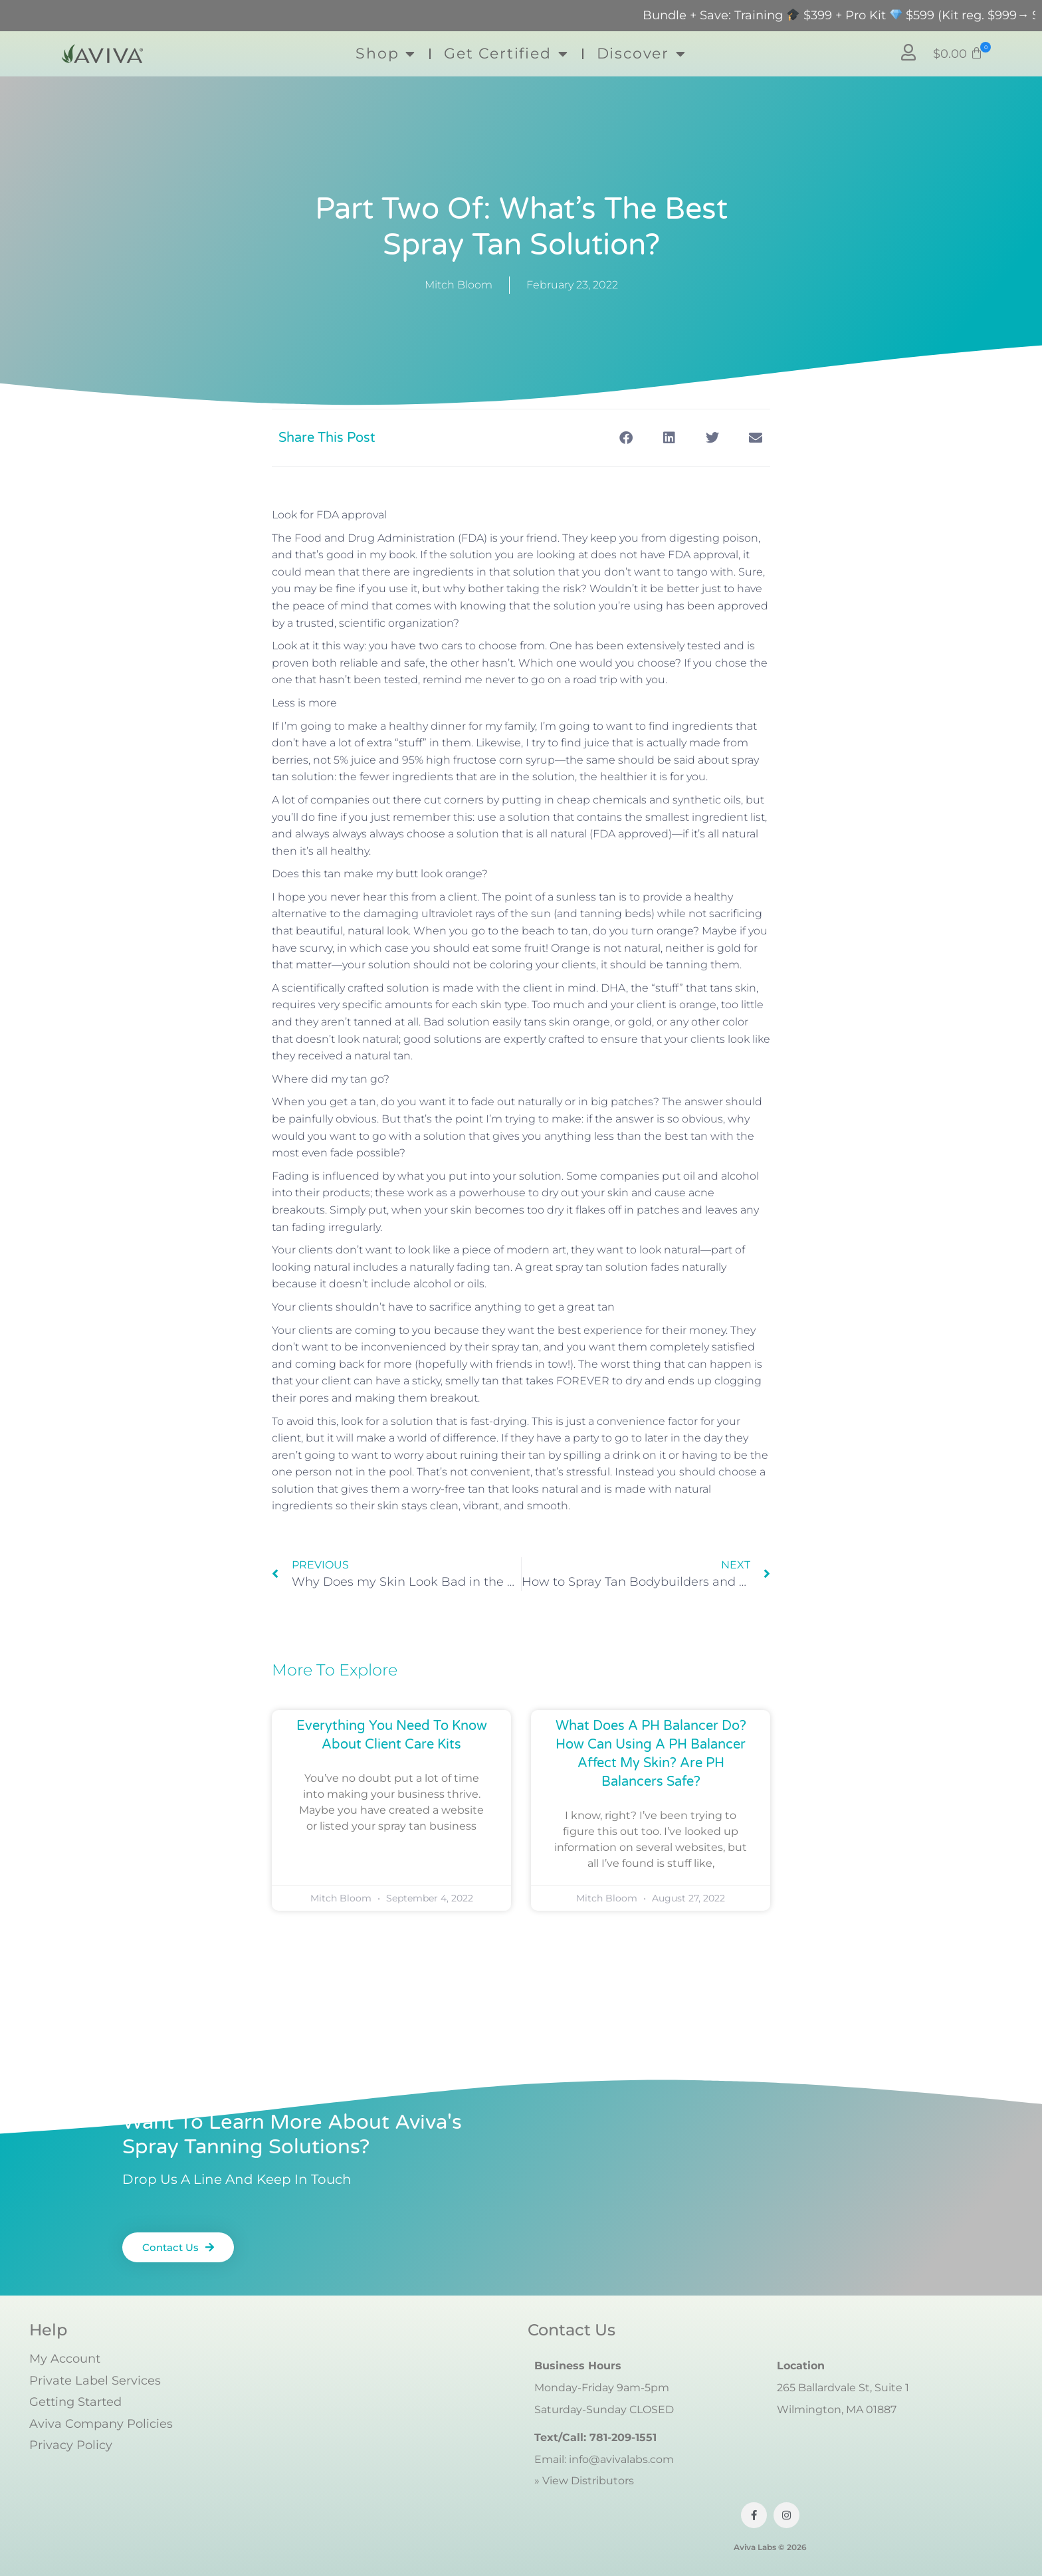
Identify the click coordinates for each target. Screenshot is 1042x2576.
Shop (386, 54)
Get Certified (506, 54)
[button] (958, 54)
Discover (641, 54)
